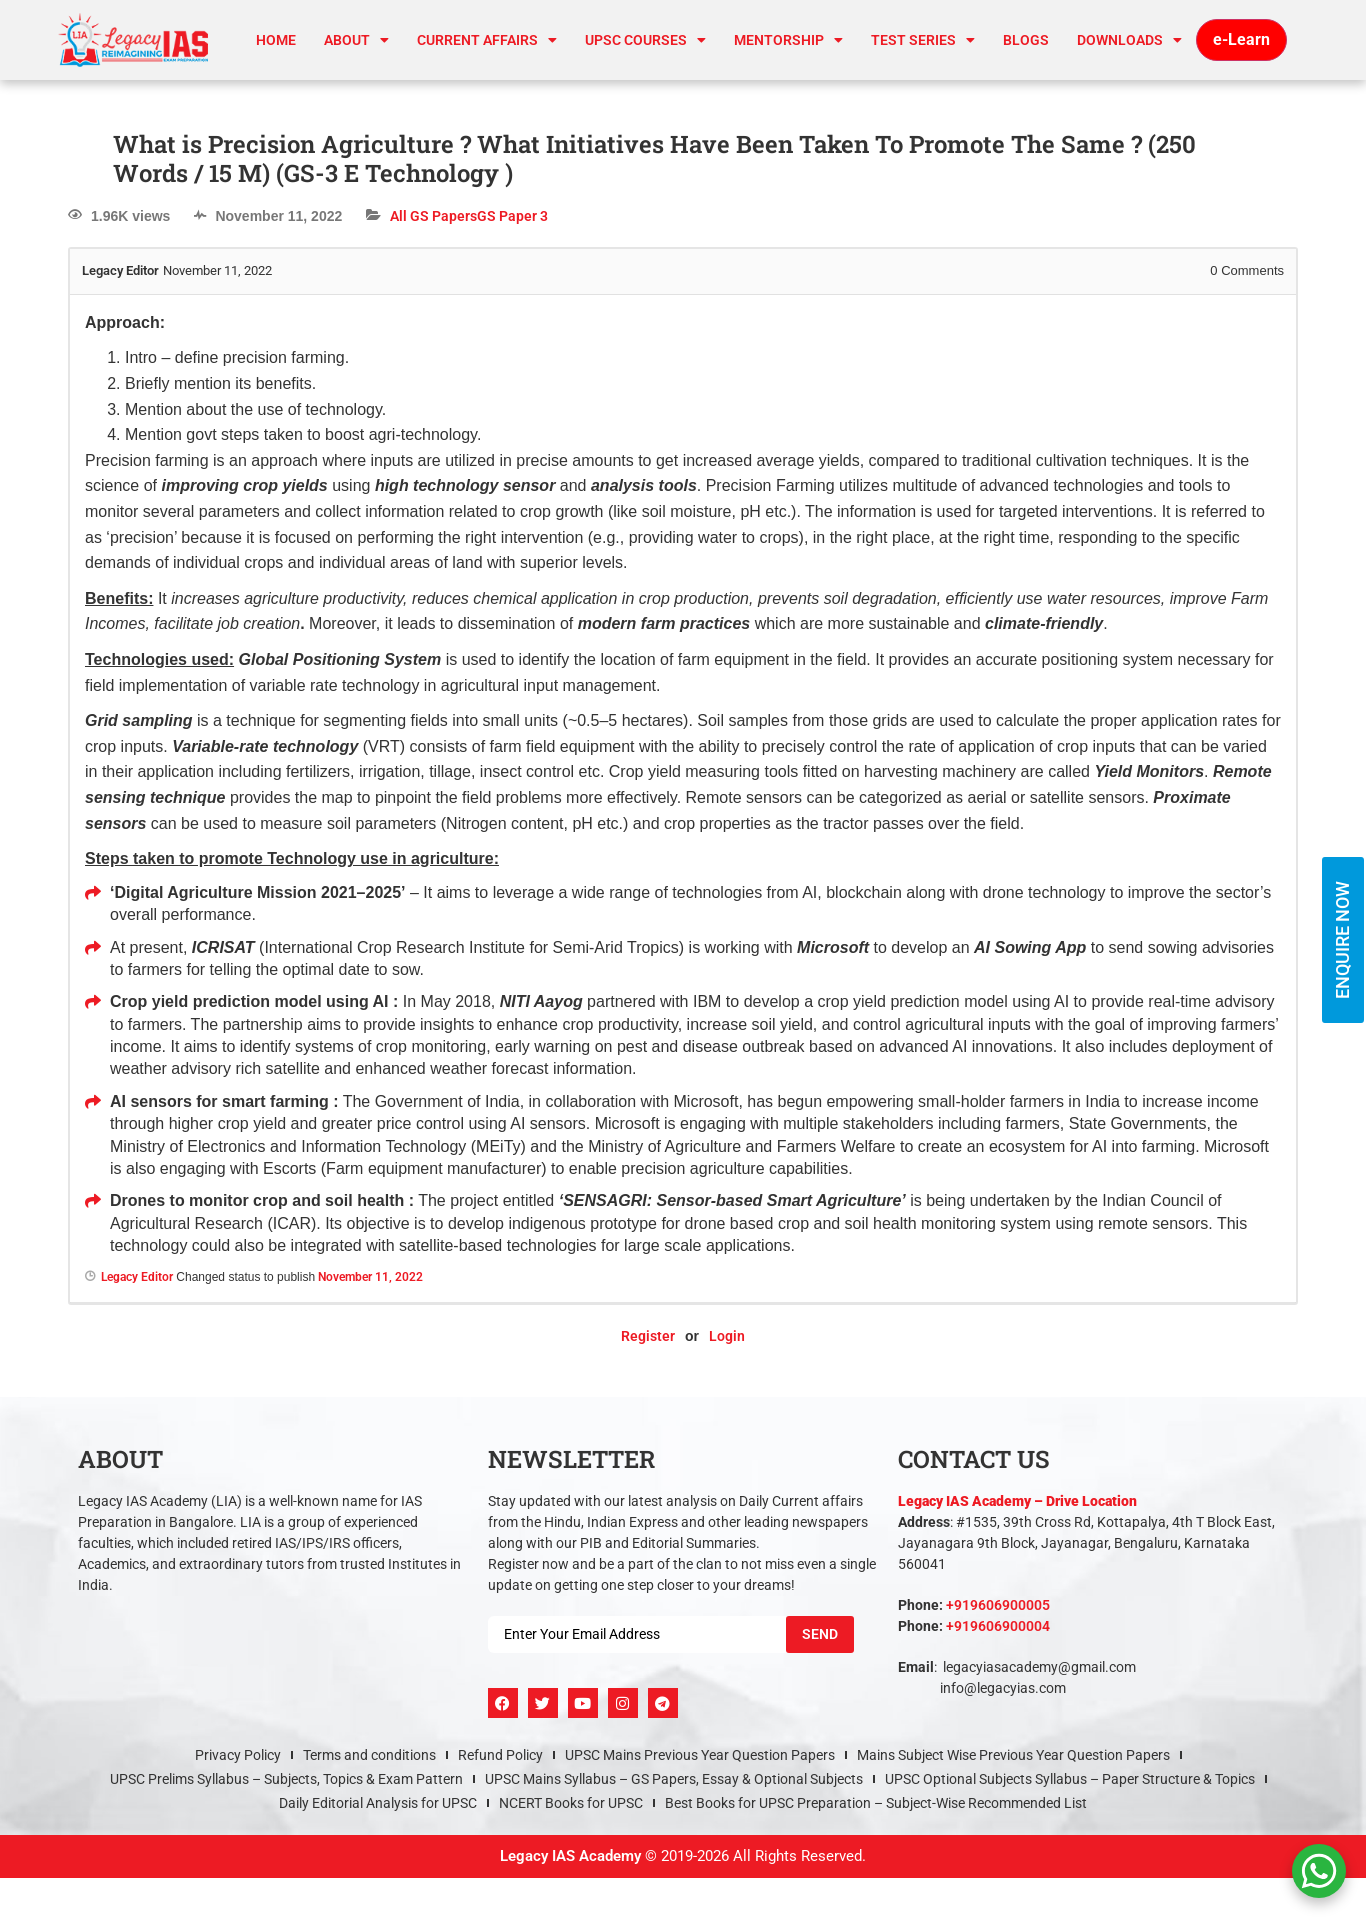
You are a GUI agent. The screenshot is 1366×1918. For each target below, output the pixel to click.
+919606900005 (998, 1605)
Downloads (1129, 40)
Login (727, 1336)
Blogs (1026, 40)
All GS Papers (433, 216)
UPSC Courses (645, 40)
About (356, 40)
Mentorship (788, 40)
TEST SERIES (923, 40)
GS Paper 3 (512, 216)
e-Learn (1241, 39)
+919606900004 (998, 1626)
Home (276, 40)
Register (648, 1336)
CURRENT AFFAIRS (487, 40)
